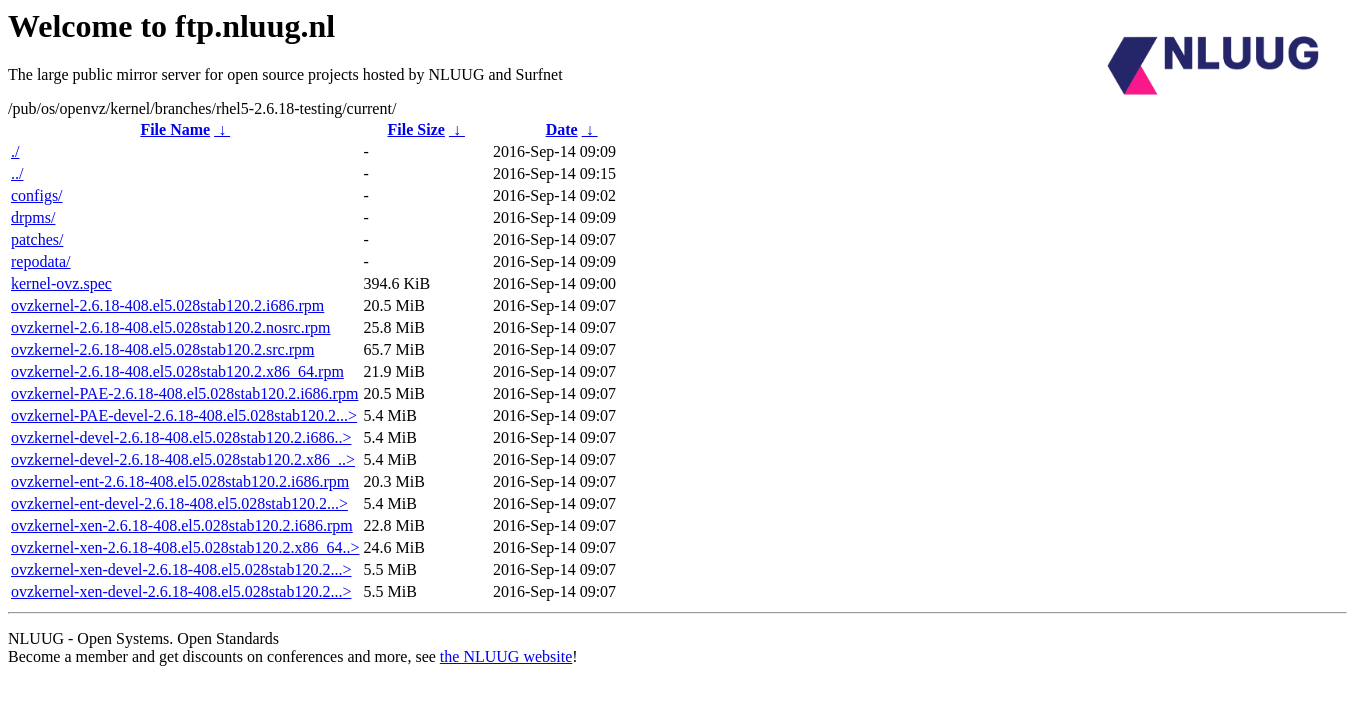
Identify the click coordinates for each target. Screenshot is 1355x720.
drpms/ (33, 217)
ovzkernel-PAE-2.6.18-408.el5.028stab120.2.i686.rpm (184, 393)
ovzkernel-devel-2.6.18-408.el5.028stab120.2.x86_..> (183, 459)
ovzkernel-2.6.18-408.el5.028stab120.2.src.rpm (162, 349)
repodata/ (41, 261)
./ (15, 151)
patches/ (37, 239)
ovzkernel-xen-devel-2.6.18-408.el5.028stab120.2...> (181, 569)
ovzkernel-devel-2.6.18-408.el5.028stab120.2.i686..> (181, 437)
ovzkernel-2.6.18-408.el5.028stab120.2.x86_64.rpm (177, 371)
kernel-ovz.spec (61, 283)
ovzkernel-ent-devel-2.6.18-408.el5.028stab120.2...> (179, 503)
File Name (175, 129)
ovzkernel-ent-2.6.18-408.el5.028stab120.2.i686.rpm (180, 481)
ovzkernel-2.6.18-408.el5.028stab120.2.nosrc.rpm (170, 327)
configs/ (37, 195)
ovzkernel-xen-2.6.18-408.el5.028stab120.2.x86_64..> (185, 547)
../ (17, 173)
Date (562, 129)
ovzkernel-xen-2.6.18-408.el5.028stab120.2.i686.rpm (182, 525)
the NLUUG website (506, 656)
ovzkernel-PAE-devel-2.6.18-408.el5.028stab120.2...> (184, 415)
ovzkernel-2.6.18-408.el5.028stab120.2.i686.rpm (167, 305)
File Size (416, 129)
